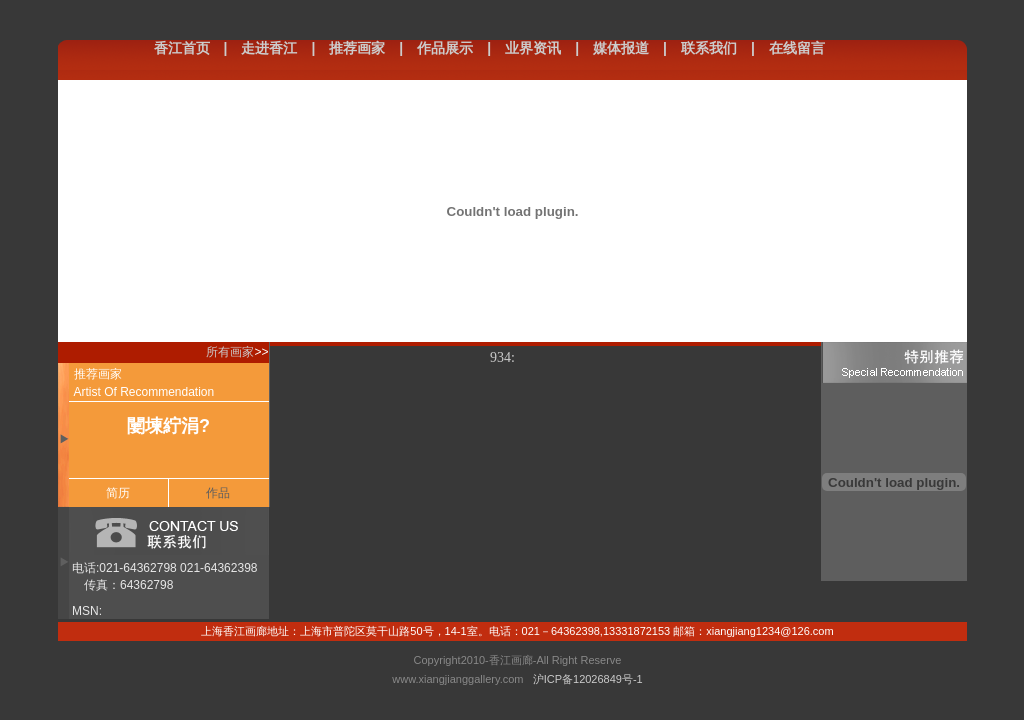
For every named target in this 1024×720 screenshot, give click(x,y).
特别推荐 (894, 362)
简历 (118, 493)
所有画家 (230, 352)
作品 (218, 493)
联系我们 (709, 48)
